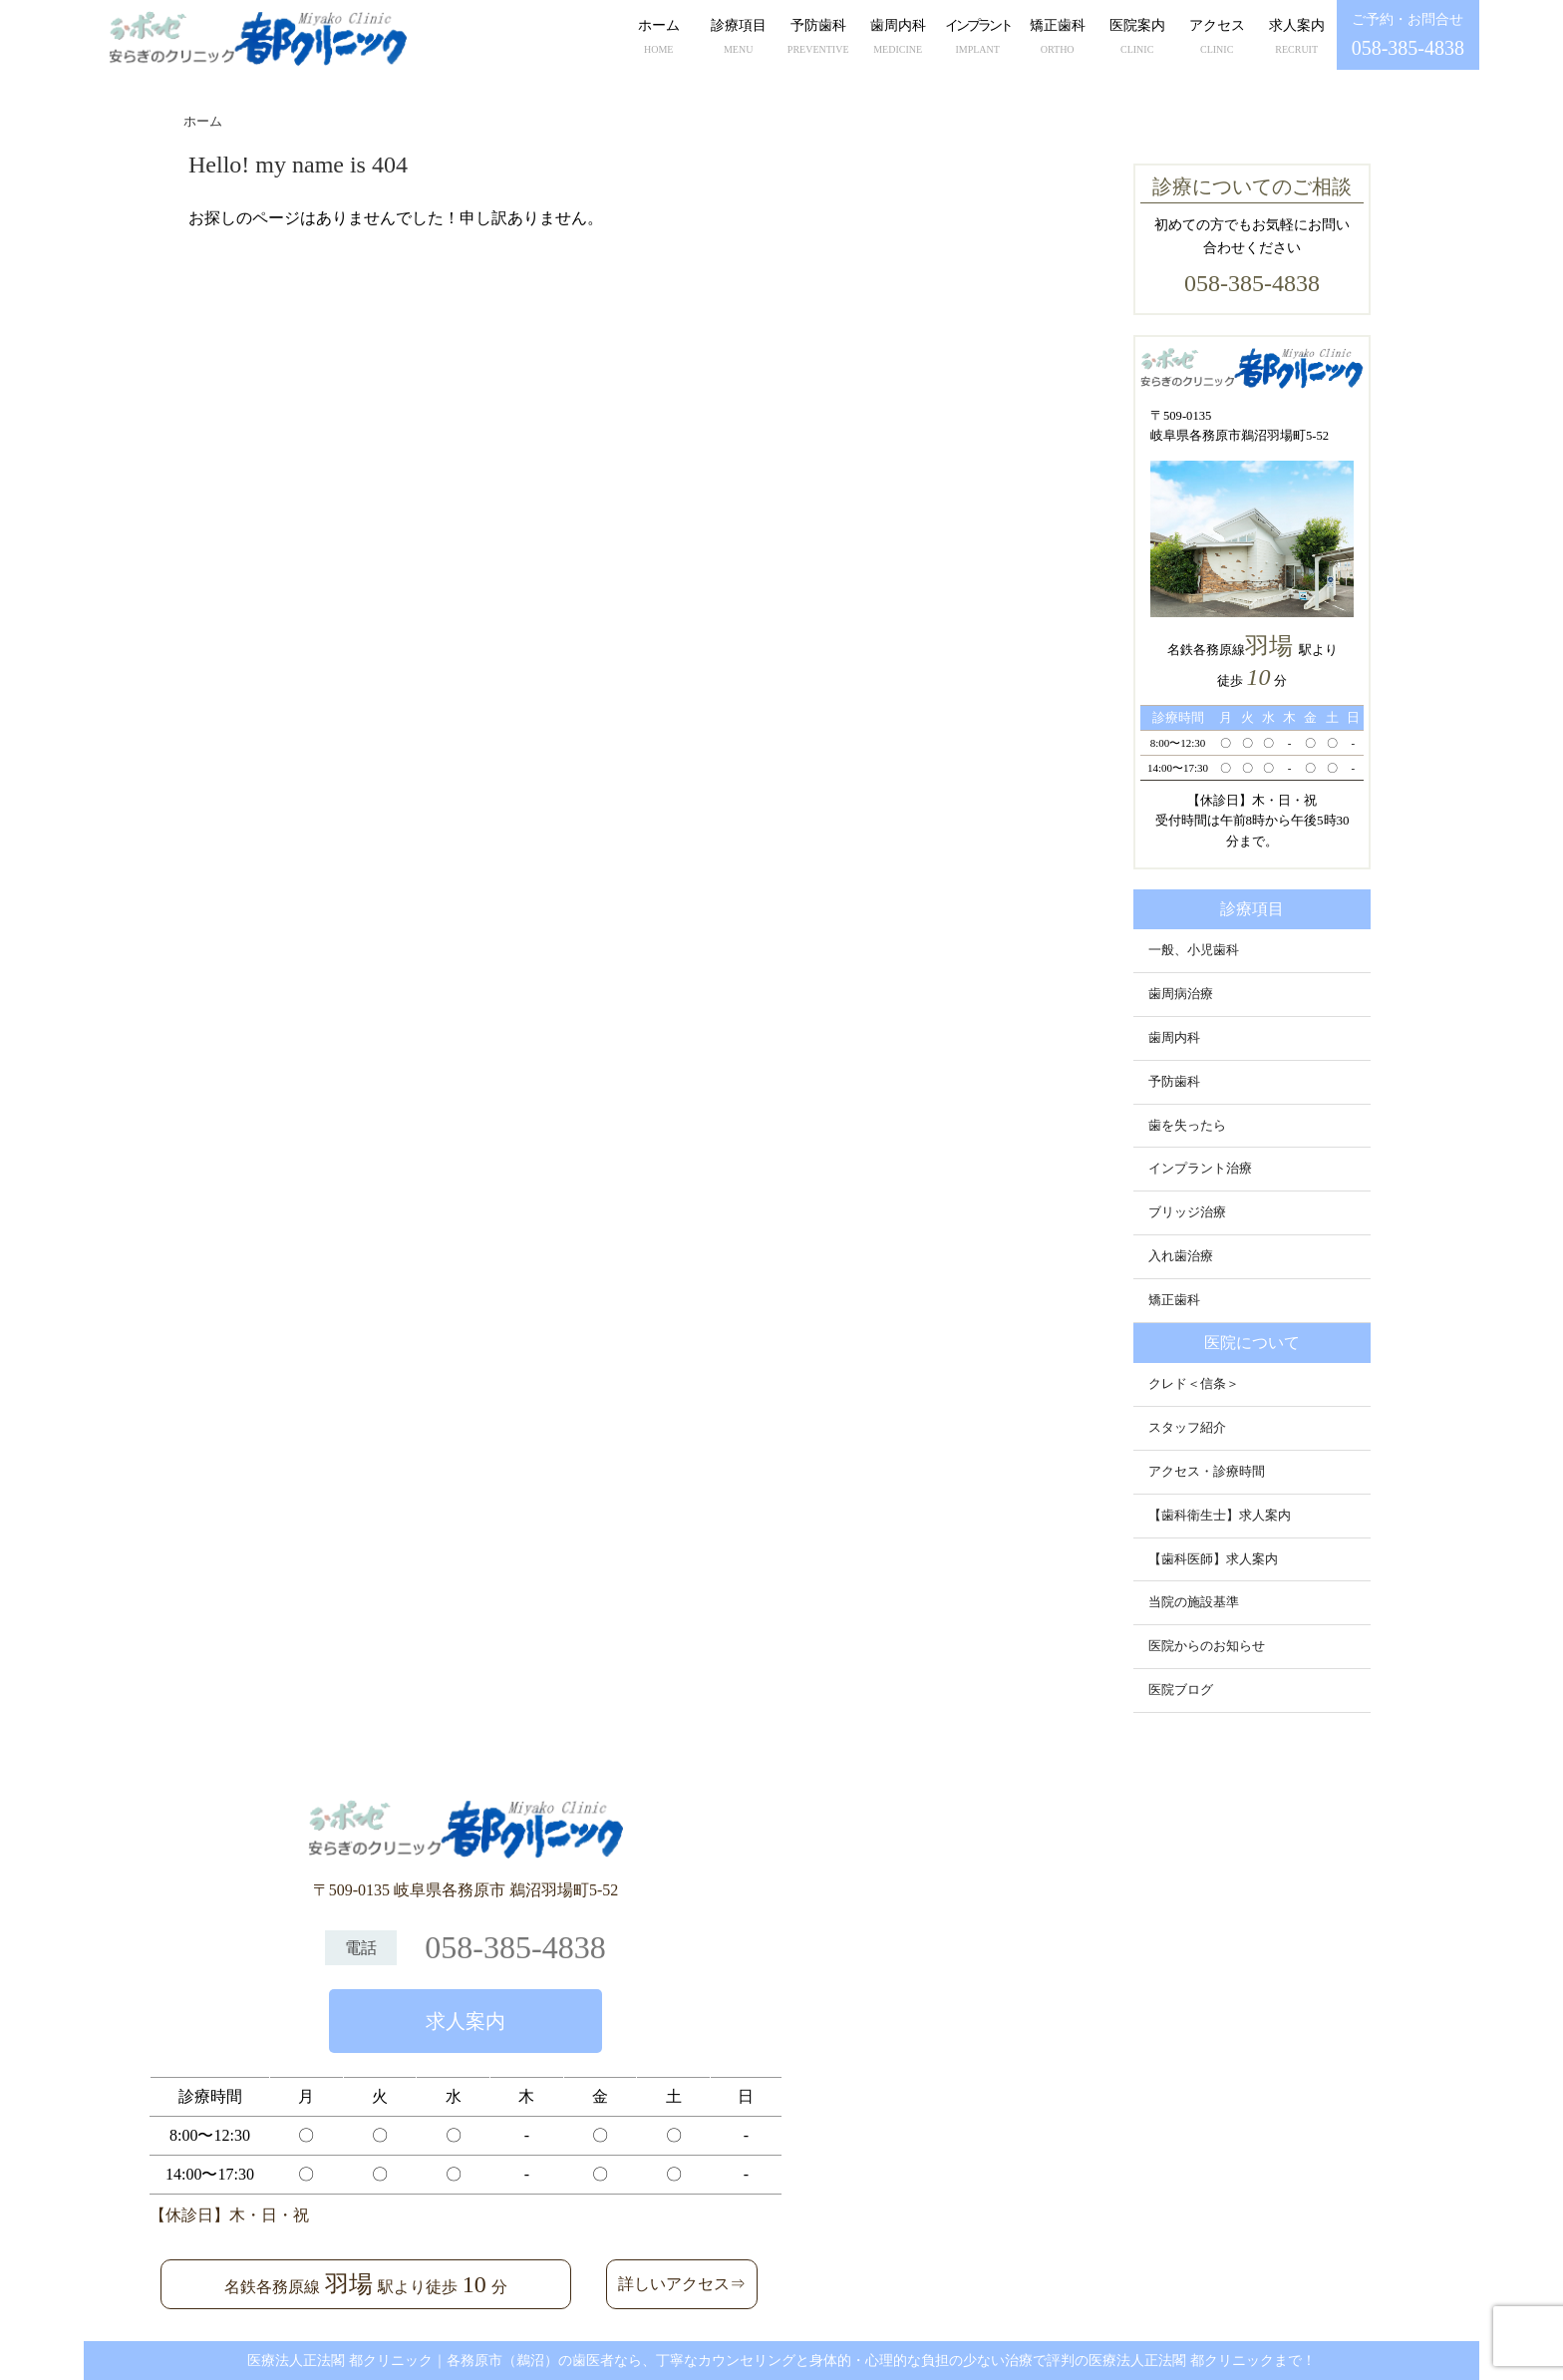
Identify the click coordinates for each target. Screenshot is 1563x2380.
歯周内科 (898, 39)
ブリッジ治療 (1187, 1212)
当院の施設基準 (1193, 1602)
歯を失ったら (1187, 1126)
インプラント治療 (1200, 1169)
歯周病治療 (1180, 994)
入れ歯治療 (1180, 1256)
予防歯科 (818, 39)
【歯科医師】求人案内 (1213, 1559)
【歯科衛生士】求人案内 (1219, 1516)
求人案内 (1297, 39)
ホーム (659, 39)
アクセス (1217, 39)
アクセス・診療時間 (1206, 1472)
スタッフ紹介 (1187, 1428)
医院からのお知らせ (1206, 1646)
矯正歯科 (1057, 39)
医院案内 (1137, 39)
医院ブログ (1180, 1690)
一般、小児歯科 (1193, 950)
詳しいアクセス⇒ (682, 2283)
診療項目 (739, 39)
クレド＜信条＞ (1193, 1384)
